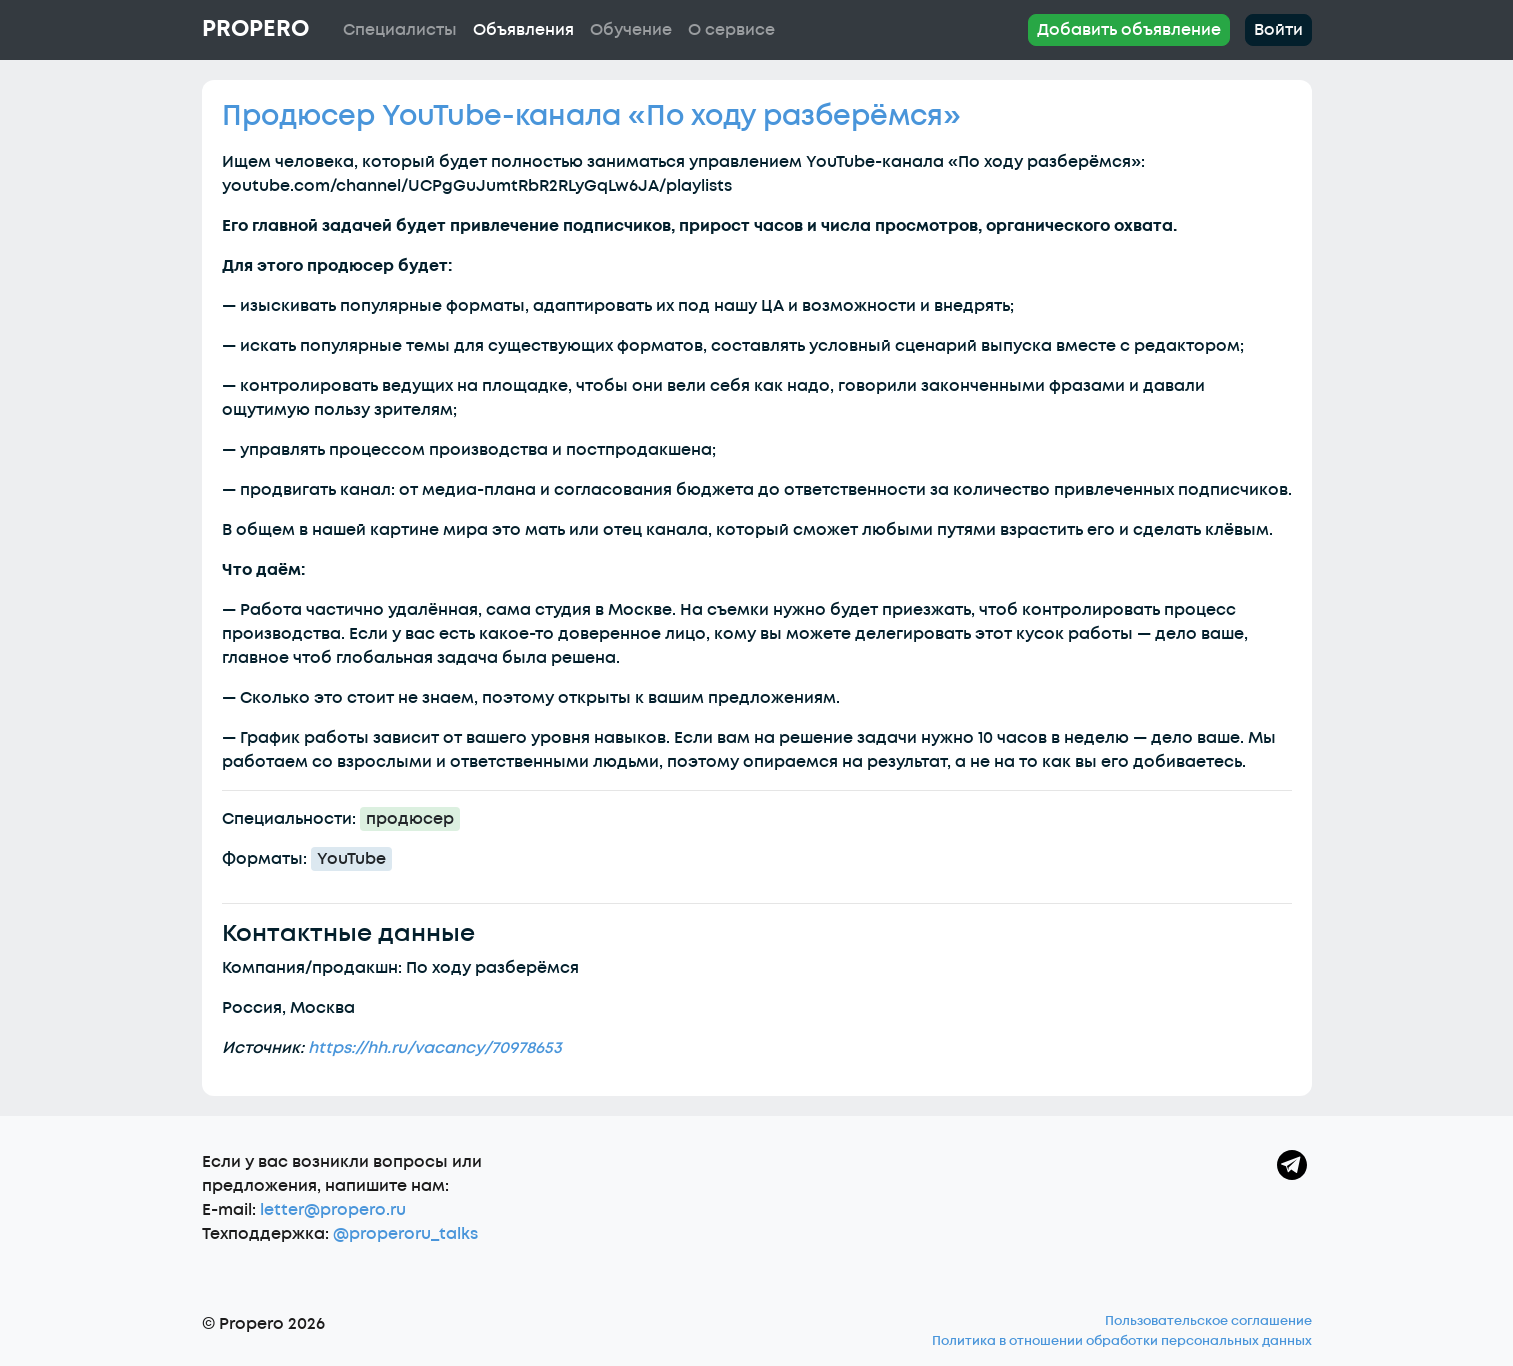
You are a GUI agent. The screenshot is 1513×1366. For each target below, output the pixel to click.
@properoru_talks (405, 1234)
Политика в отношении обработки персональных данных (1122, 1341)
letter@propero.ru (333, 1210)
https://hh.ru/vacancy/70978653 (435, 1048)
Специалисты (400, 30)
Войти (1278, 30)
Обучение (631, 30)
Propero (255, 29)
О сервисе (731, 30)
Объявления (523, 30)
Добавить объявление (1129, 30)
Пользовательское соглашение (1208, 1321)
